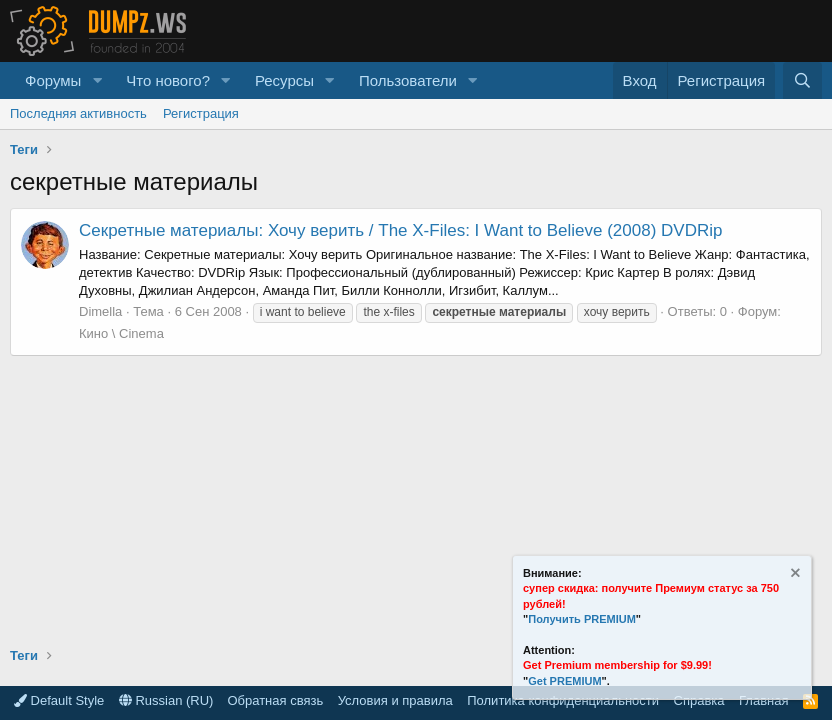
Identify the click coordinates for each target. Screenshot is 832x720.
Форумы (53, 80)
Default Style (59, 700)
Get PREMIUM (564, 681)
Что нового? (168, 80)
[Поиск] (802, 80)
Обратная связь (275, 700)
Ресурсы (284, 80)
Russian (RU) (166, 700)
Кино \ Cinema (121, 333)
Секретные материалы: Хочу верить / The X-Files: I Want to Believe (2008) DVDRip (400, 230)
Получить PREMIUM (582, 619)
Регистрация (201, 113)
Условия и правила (395, 700)
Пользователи (408, 80)
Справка (699, 700)
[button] (97, 80)
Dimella (100, 311)
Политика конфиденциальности (563, 700)
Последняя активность (78, 113)
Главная (763, 700)
